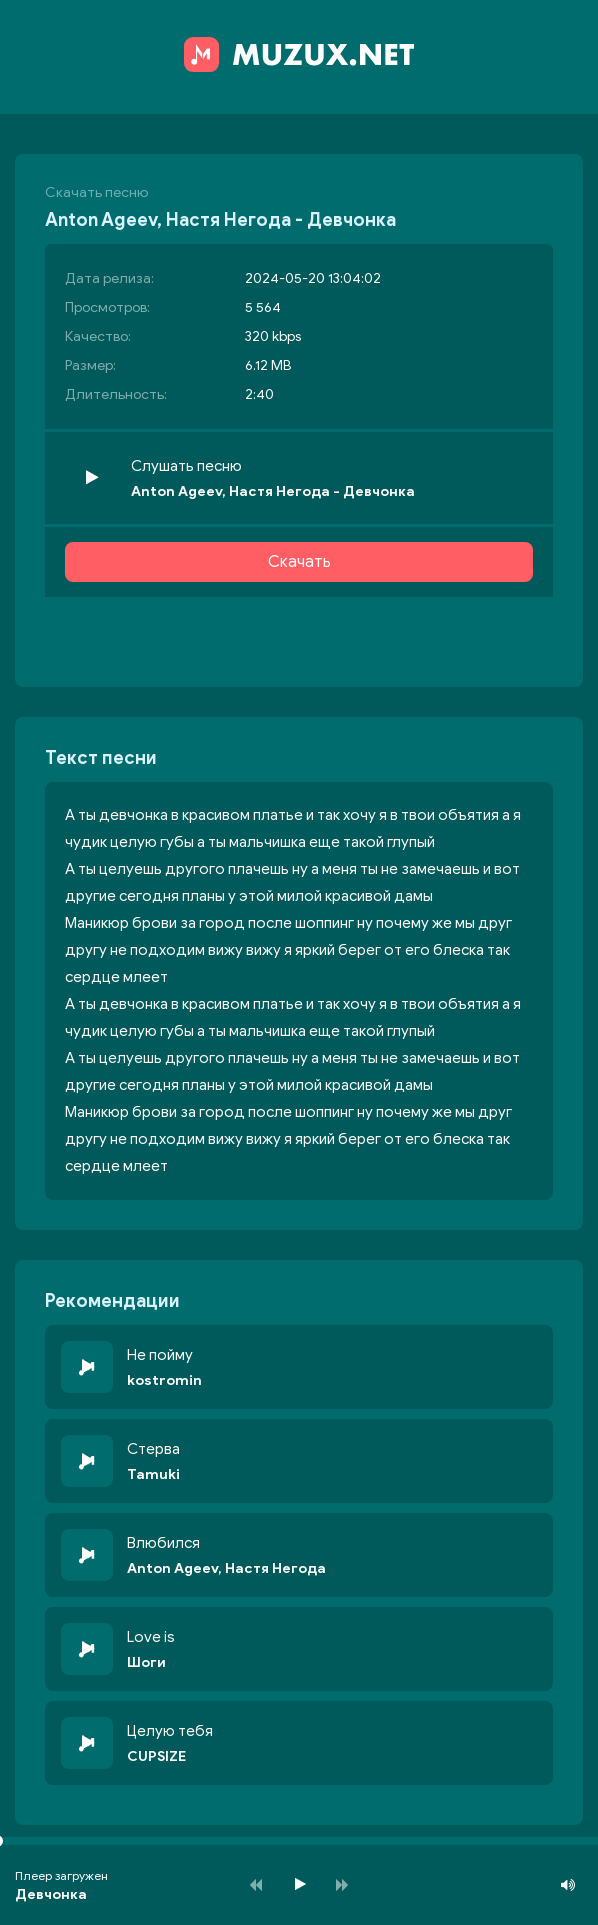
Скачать (299, 562)
